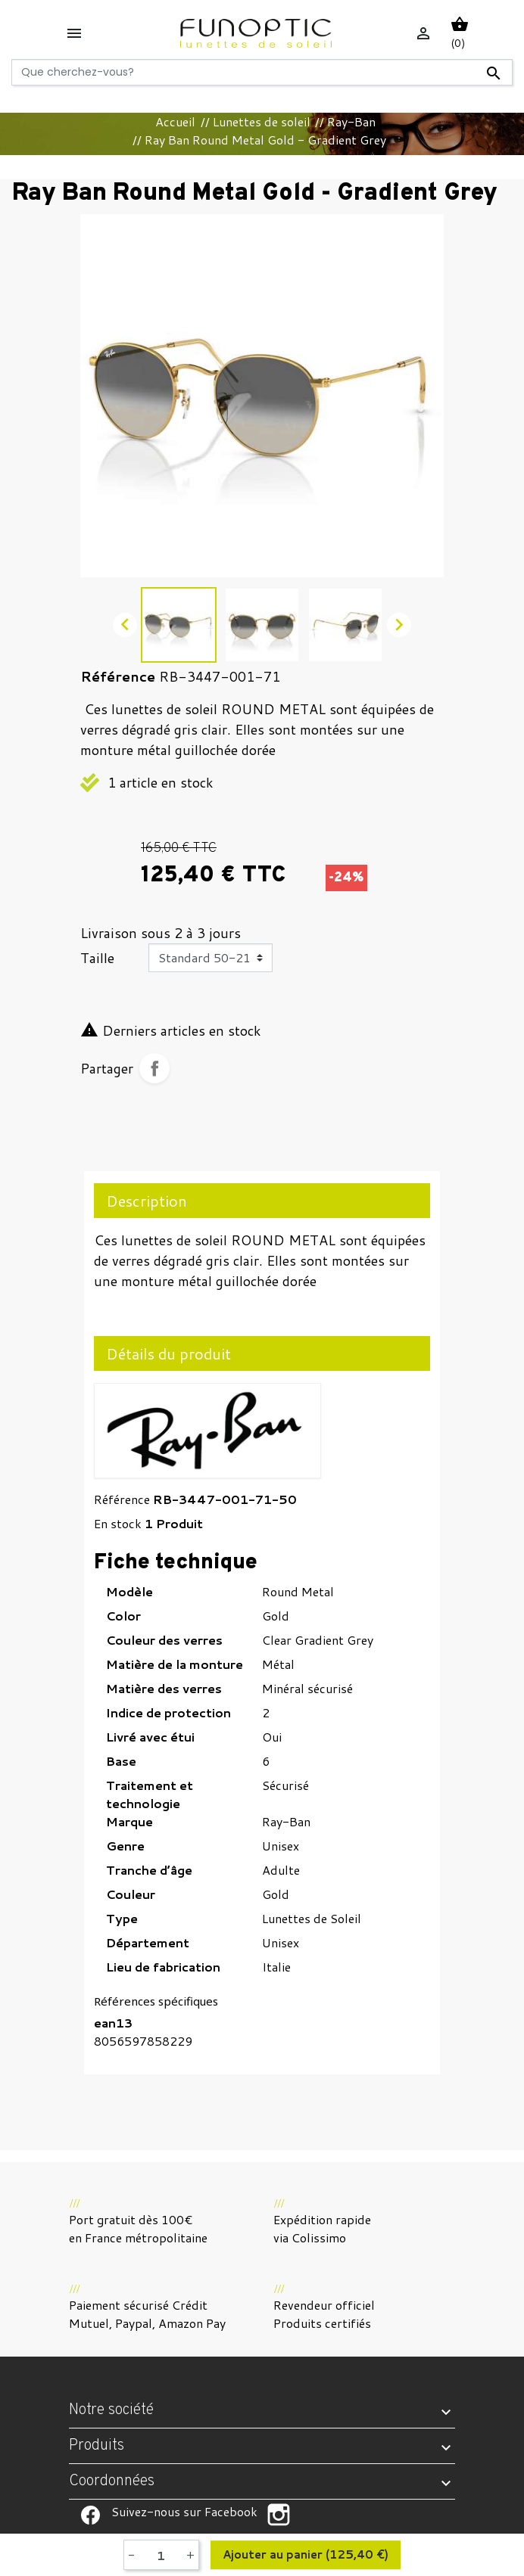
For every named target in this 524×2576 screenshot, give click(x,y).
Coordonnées (111, 2481)
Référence (122, 1499)
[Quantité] (160, 2554)
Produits (96, 2446)
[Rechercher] (262, 72)
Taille (97, 958)
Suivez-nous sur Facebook (90, 2515)
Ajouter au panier (305, 2555)
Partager (154, 1068)
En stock (118, 1523)
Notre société (111, 2410)
